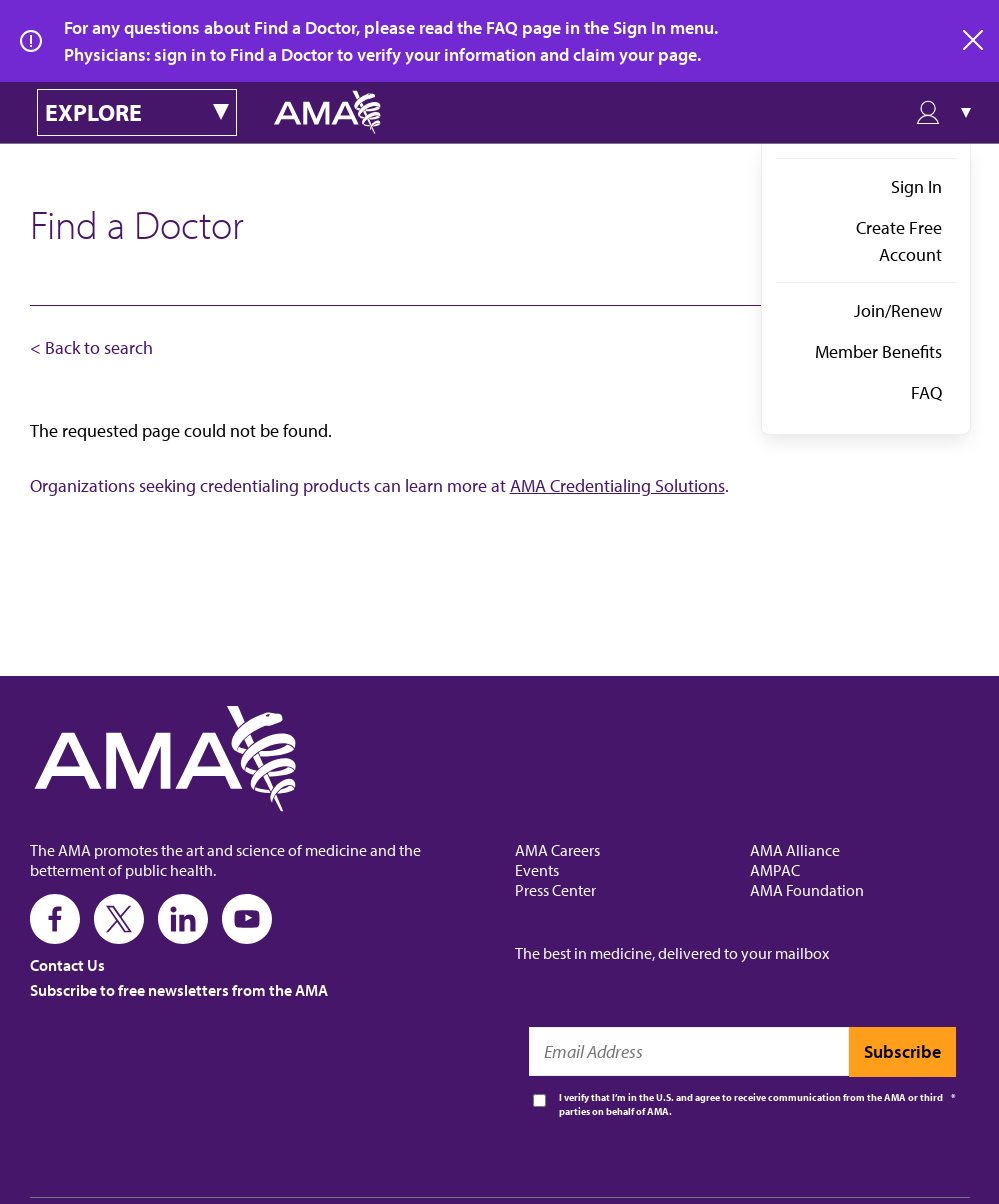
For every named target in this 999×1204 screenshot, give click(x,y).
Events (537, 870)
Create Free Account (899, 241)
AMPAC (775, 870)
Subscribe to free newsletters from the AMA (179, 990)
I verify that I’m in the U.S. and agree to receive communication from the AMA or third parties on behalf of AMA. (751, 1104)
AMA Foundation (807, 890)
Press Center (555, 890)
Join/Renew (898, 310)
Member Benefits (878, 351)
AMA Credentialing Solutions (617, 485)
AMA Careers (557, 850)
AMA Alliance (795, 850)
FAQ (926, 392)
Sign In (916, 186)
